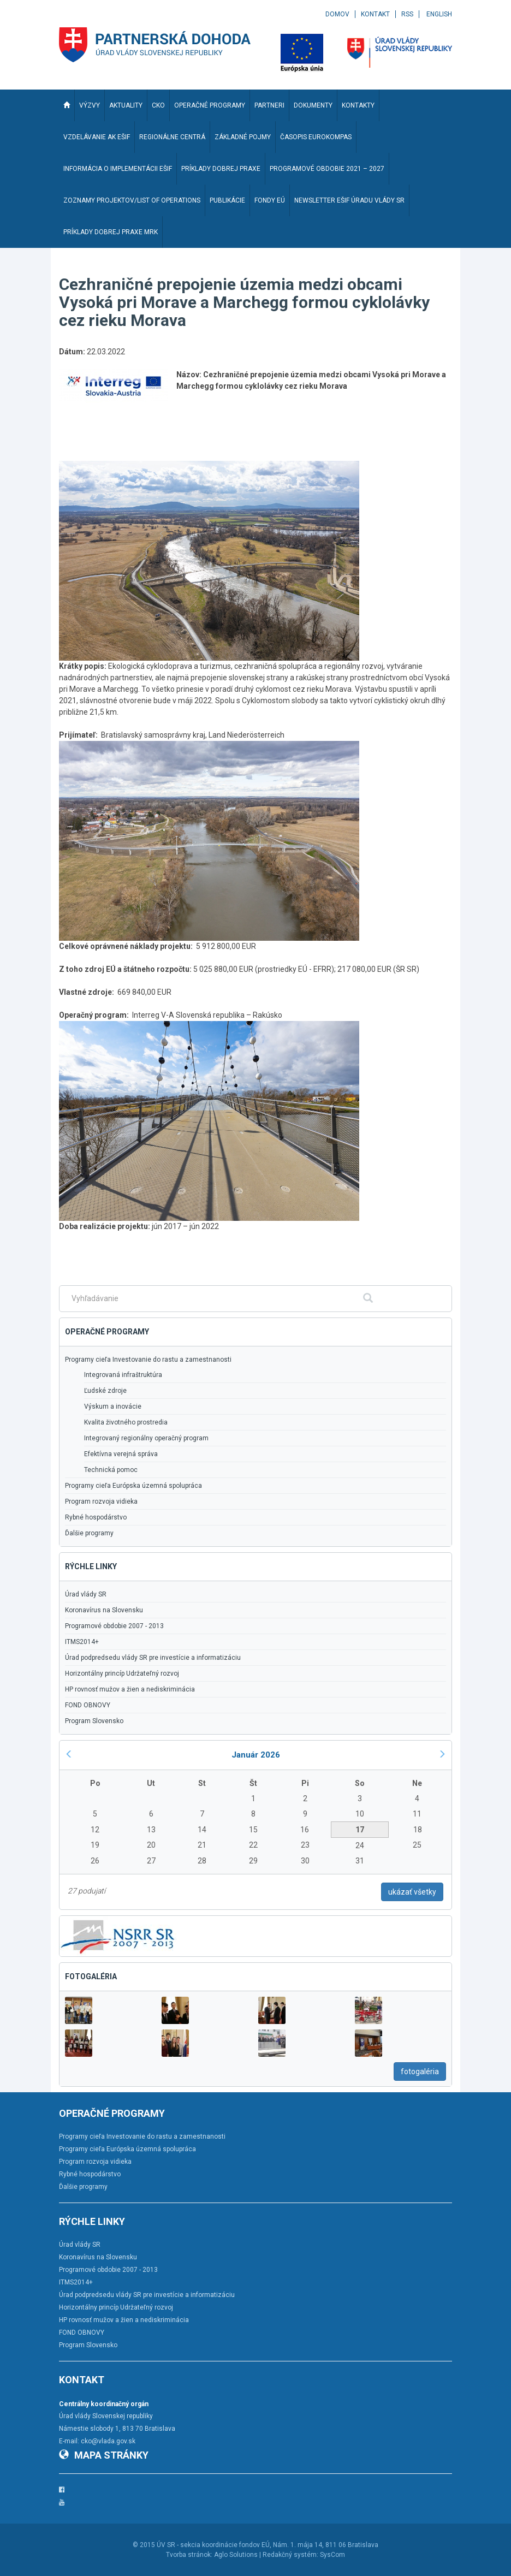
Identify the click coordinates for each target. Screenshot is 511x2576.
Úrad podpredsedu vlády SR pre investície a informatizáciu (153, 1657)
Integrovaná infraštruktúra (123, 1375)
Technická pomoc (111, 1470)
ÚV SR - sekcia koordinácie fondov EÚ (213, 2545)
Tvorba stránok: (189, 2555)
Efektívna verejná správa (121, 1454)
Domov (337, 14)
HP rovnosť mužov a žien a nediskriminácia (130, 1689)
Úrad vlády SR (85, 1594)
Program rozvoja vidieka (101, 1501)
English (439, 14)
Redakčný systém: (290, 2555)
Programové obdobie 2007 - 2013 (114, 1626)
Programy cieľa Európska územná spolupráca (133, 1485)
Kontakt (375, 14)
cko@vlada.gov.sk (108, 2441)
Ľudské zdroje (105, 1390)
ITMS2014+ (82, 1642)
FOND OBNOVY (87, 1705)
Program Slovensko (94, 1721)
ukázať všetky (412, 1892)
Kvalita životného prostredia (126, 1422)
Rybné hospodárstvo (96, 1517)
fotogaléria (420, 2071)
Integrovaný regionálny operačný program (146, 1438)
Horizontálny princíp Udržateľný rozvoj (122, 1673)
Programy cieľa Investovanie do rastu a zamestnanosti (148, 1359)
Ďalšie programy (89, 1533)
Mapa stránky (103, 2455)
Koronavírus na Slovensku (104, 1610)
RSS (407, 14)
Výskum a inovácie (112, 1406)
